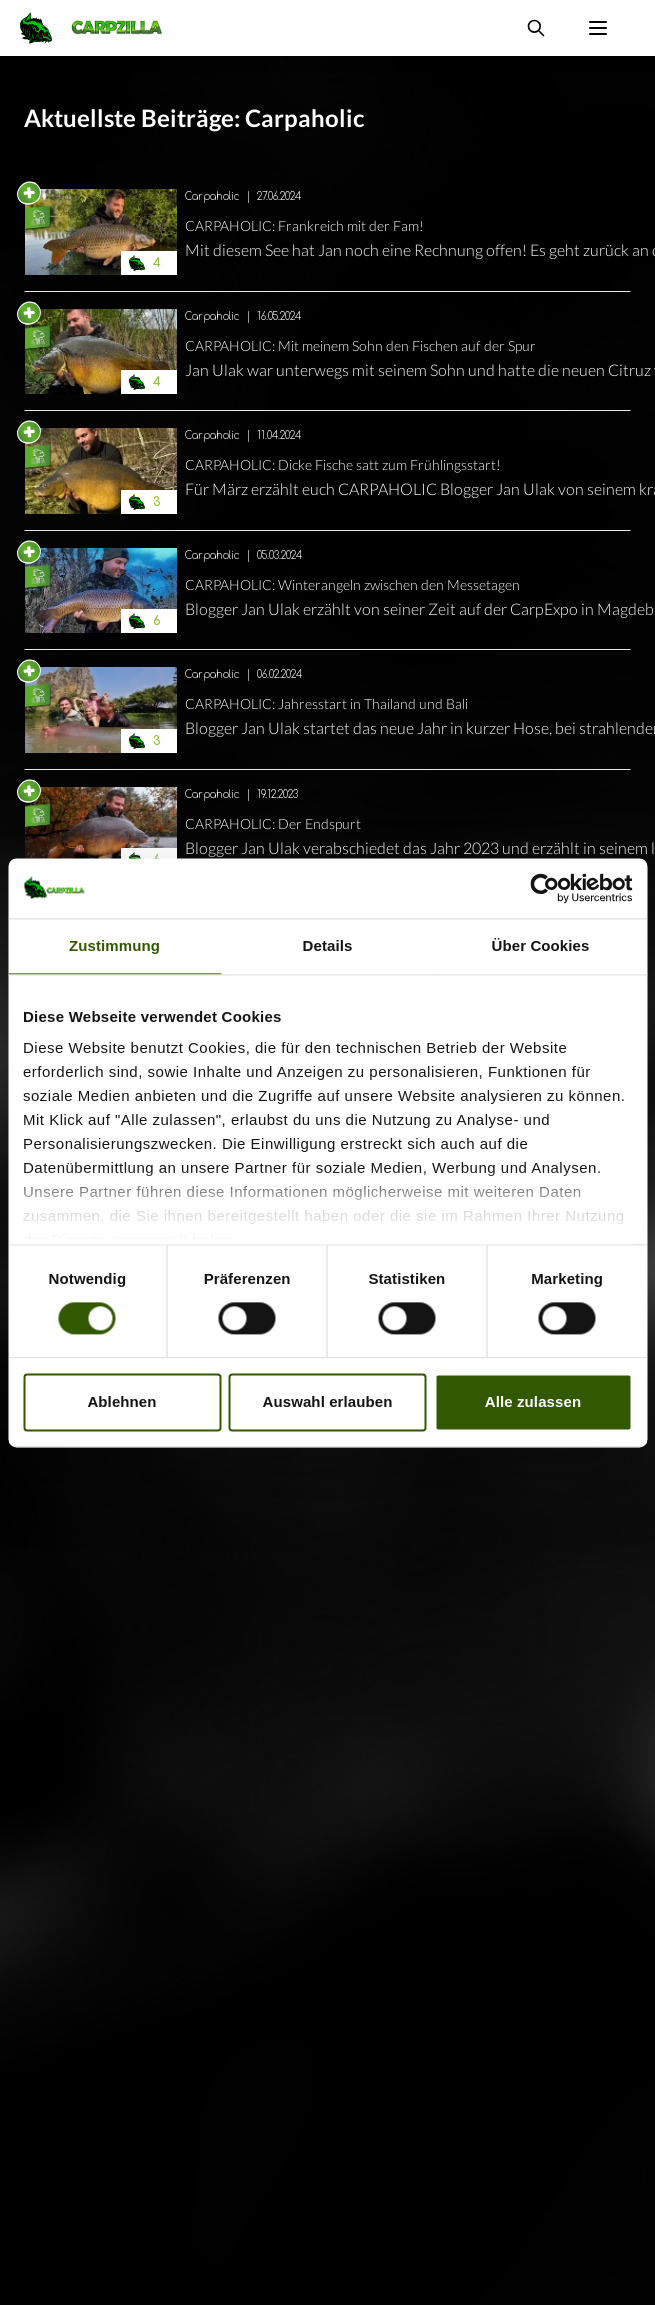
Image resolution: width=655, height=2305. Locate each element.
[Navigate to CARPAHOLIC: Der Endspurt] (101, 830)
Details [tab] (328, 945)
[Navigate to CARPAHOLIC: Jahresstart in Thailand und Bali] (101, 710)
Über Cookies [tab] (541, 945)
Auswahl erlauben (328, 1401)
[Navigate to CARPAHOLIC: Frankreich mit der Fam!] (101, 232)
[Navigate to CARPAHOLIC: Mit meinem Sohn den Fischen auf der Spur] (101, 352)
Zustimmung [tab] (114, 945)
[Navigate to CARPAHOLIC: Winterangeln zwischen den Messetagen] (101, 591)
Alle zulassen (533, 1401)
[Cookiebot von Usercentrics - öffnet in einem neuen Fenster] (544, 888)
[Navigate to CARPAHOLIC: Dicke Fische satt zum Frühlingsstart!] (101, 471)
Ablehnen (121, 1401)
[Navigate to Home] (101, 28)
